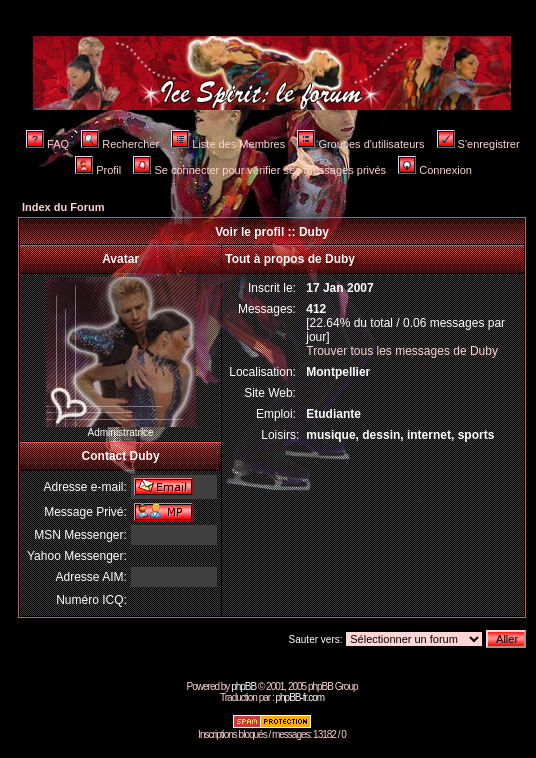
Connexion (435, 170)
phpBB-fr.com (299, 697)
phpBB (243, 686)
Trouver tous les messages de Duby (402, 351)
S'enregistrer (478, 144)
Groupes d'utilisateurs (360, 144)
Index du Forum (63, 207)
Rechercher (120, 144)
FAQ (47, 144)
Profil (98, 170)
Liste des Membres (228, 144)
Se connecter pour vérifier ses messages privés (259, 170)
